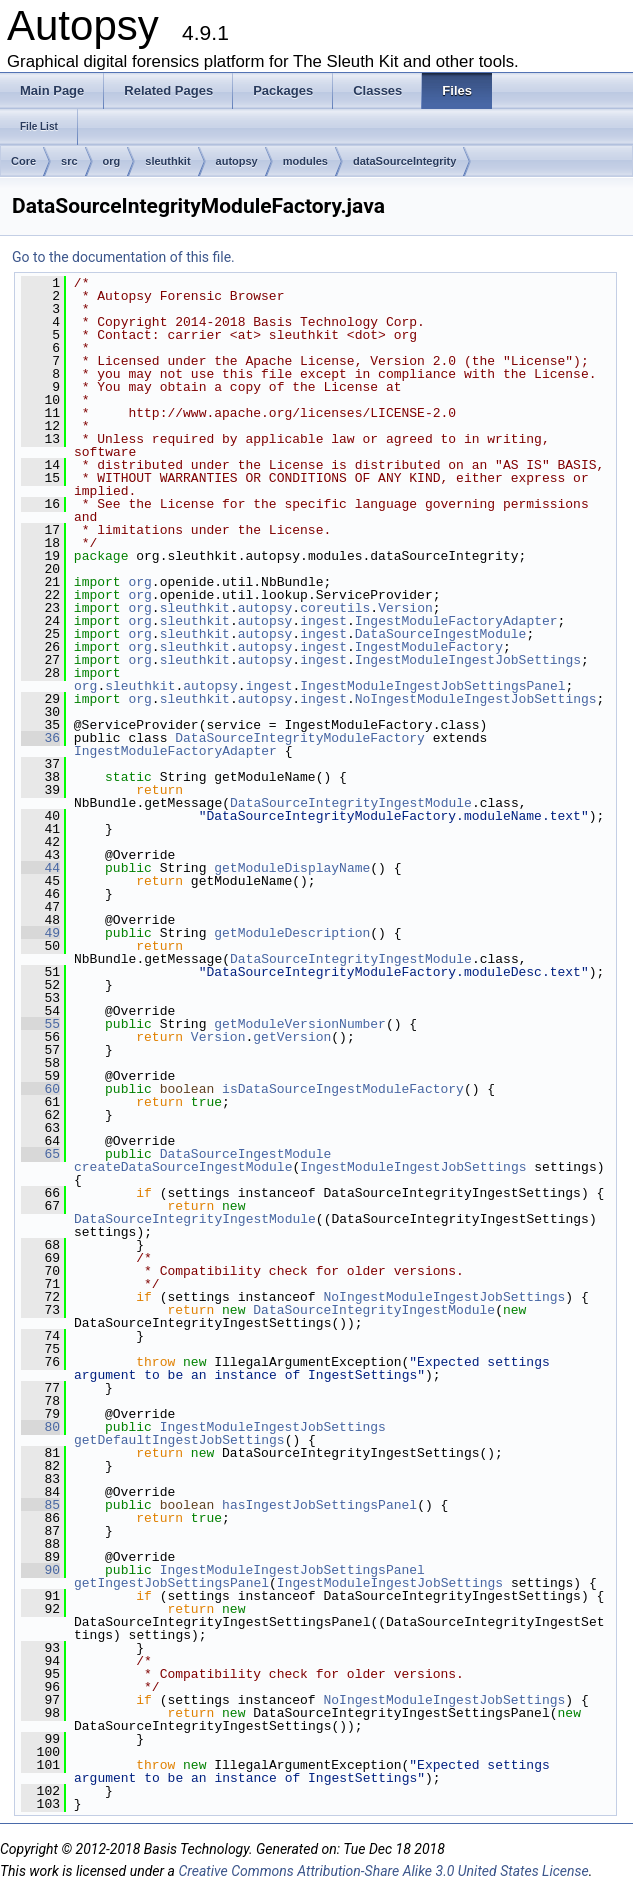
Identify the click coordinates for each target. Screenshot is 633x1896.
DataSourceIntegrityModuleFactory (300, 738)
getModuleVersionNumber (300, 1024)
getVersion (292, 1037)
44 (40, 868)
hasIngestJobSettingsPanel (319, 1505)
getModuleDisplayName (292, 868)
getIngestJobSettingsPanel (171, 1583)
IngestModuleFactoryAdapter (456, 621)
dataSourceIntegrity (404, 161)
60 (40, 1089)
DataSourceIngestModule (441, 634)
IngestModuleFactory (429, 647)
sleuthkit (167, 161)
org (112, 161)
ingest (323, 621)
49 (40, 933)
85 (40, 1505)
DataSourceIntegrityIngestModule (351, 803)
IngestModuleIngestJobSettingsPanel (432, 686)
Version (405, 608)
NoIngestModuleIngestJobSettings (476, 699)
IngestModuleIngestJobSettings (468, 660)
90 (40, 1570)
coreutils (335, 608)
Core (23, 161)
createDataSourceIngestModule (183, 1167)
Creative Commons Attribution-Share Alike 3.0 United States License (383, 1871)
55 (40, 1024)
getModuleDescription (292, 933)
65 (40, 1154)
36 (40, 738)
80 (40, 1427)
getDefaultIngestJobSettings (179, 1440)
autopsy (237, 161)
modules (305, 161)
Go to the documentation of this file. (123, 257)
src (69, 161)
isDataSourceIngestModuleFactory (343, 1089)
